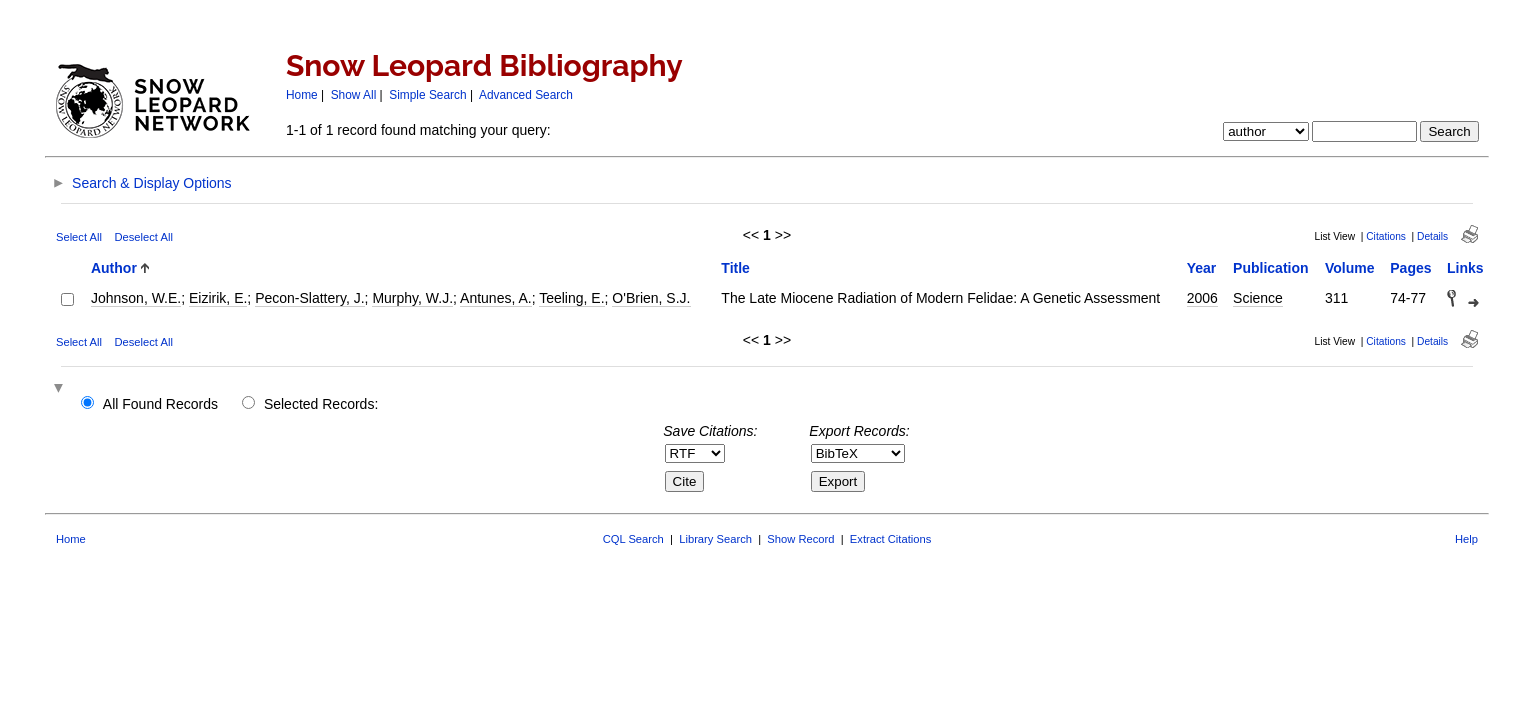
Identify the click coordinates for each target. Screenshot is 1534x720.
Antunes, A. (496, 298)
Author (114, 268)
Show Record (800, 539)
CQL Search (633, 539)
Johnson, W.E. (136, 298)
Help (1466, 539)
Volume (1350, 268)
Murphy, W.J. (412, 298)
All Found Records (160, 404)
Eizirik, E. (218, 298)
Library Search (715, 539)
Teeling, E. (571, 298)
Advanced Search (526, 95)
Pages (1410, 268)
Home (302, 95)
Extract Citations (890, 539)
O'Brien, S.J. (651, 298)
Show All (354, 95)
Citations (1386, 236)
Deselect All (143, 237)
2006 (1202, 298)
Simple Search (427, 95)
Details (1432, 236)
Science (1258, 298)
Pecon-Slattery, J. (309, 298)
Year (1202, 268)
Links (1465, 268)
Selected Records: (321, 404)
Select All (79, 237)
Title (735, 268)
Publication (1270, 268)
